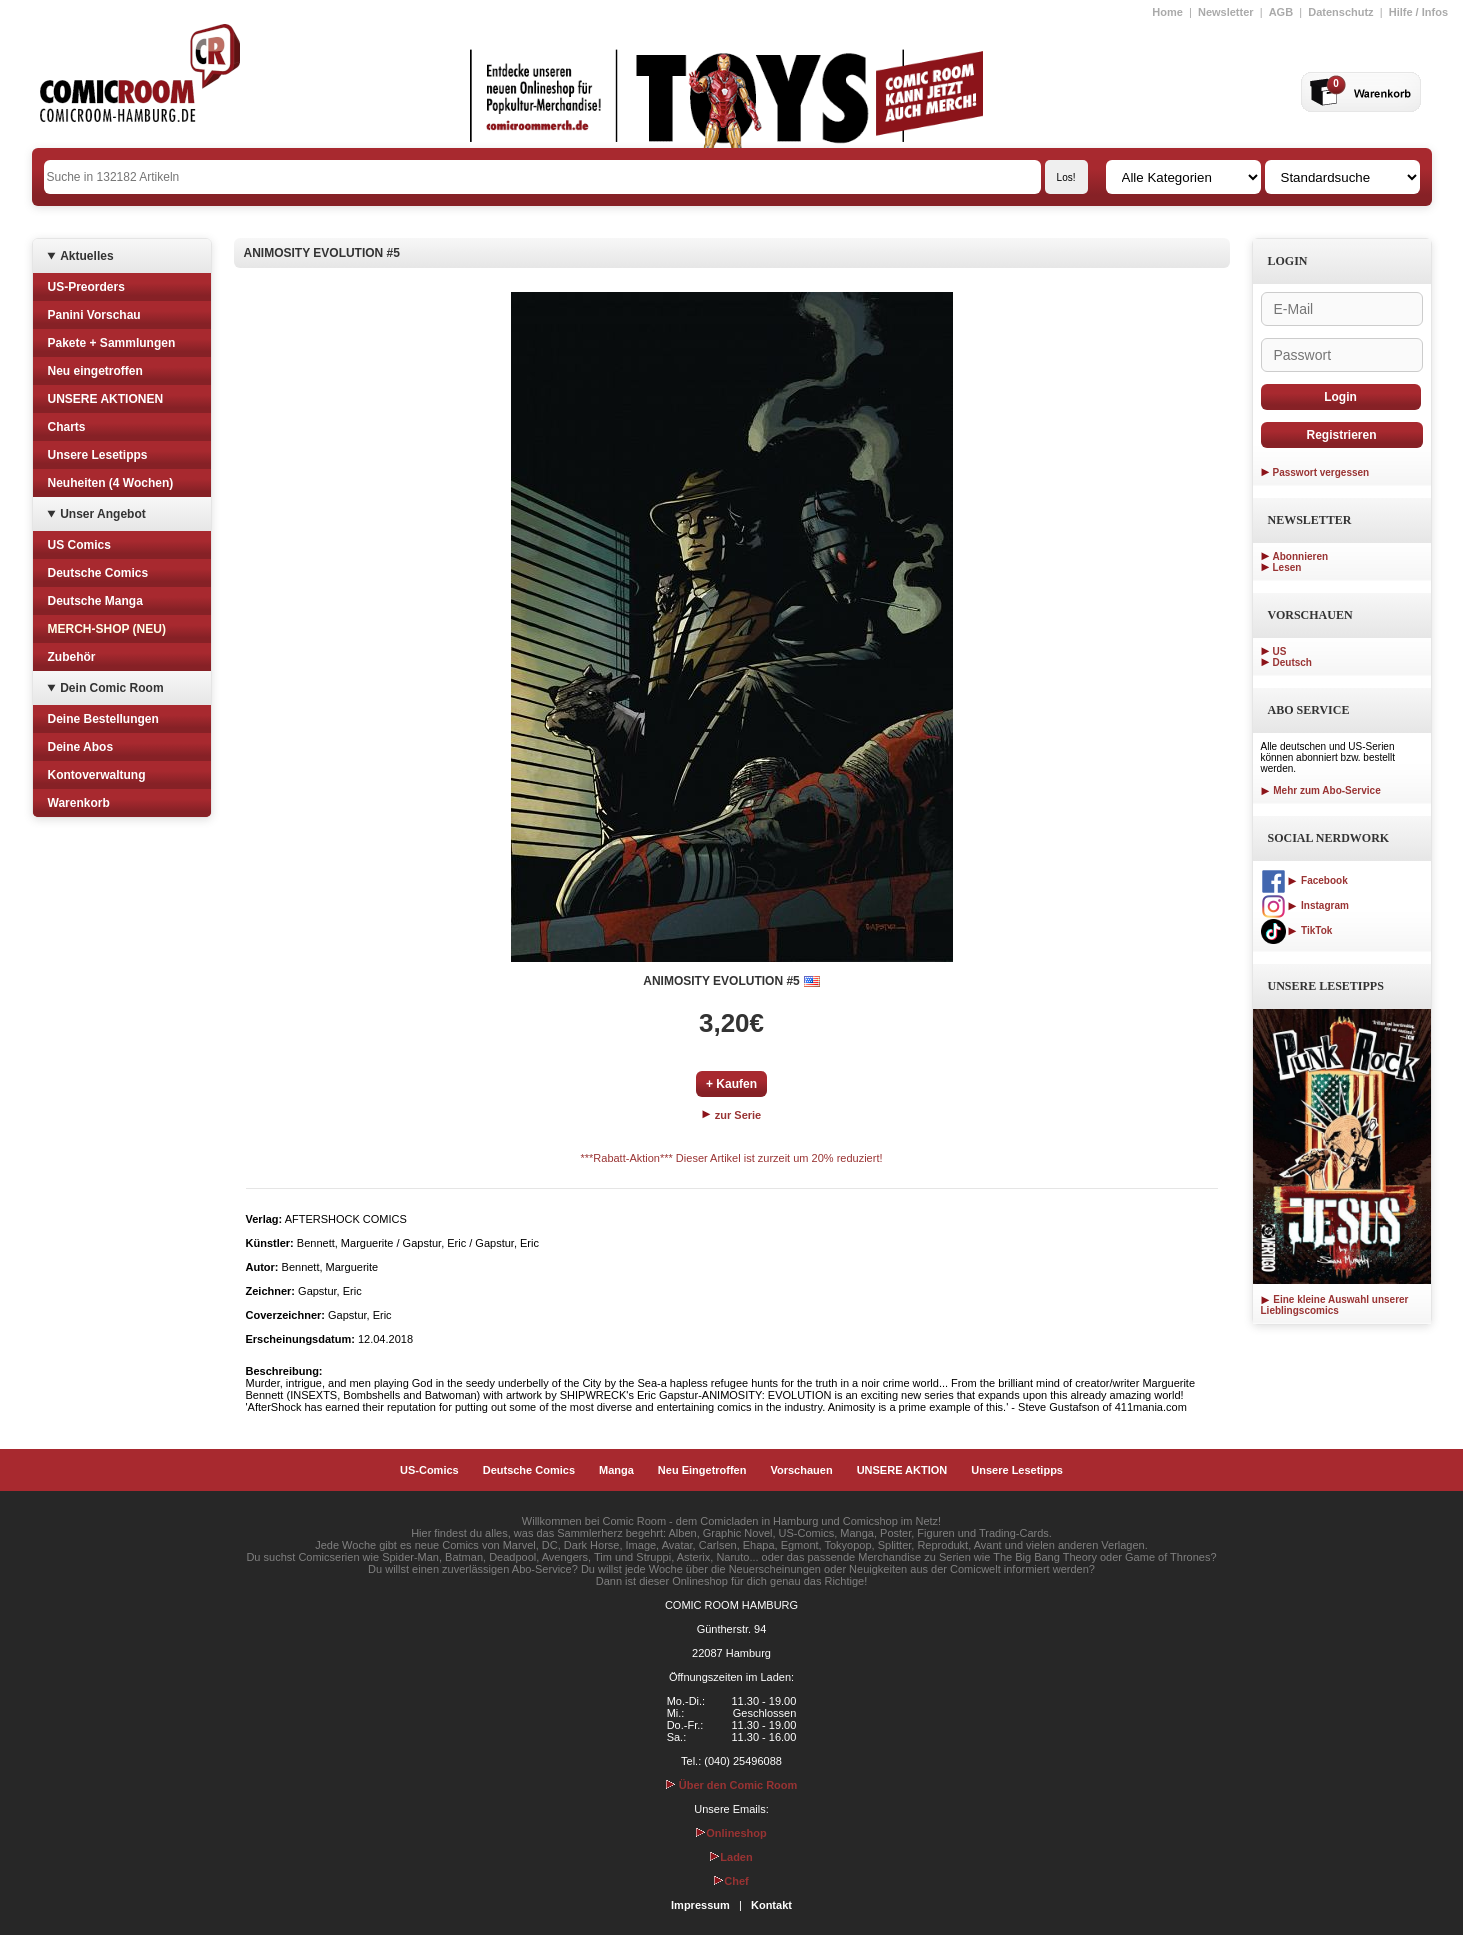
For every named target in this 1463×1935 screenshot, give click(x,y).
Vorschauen (801, 1470)
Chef (731, 1881)
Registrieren (1341, 435)
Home (1167, 12)
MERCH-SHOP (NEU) (107, 629)
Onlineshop (731, 1833)
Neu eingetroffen (95, 371)
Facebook (1304, 880)
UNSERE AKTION (902, 1470)
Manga (616, 1470)
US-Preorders (86, 287)
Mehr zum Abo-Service (1321, 790)
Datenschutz (1340, 12)
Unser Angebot (103, 514)
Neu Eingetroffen (702, 1470)
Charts (67, 427)
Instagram (1305, 905)
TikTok (1297, 930)
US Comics (79, 545)
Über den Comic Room (732, 1785)
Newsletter (1226, 12)
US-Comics (429, 1470)
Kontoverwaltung (97, 775)
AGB (1281, 12)
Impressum (700, 1905)
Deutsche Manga (95, 601)
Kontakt (771, 1905)
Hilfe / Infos (1418, 12)
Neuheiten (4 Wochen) (111, 483)
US (1280, 651)
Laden (731, 1857)
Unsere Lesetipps (98, 455)
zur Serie (732, 1115)
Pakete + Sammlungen (112, 343)
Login (1340, 397)
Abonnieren (1301, 556)
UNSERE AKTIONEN (106, 399)
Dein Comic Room (111, 688)
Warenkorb (79, 803)
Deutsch (1292, 662)
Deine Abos (81, 747)
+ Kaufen (731, 1084)
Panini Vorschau (94, 315)
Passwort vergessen (1321, 472)
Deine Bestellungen (103, 719)
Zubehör (72, 657)
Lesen (1287, 567)
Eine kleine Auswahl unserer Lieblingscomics (1335, 1305)
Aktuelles (86, 256)
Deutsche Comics (98, 573)
